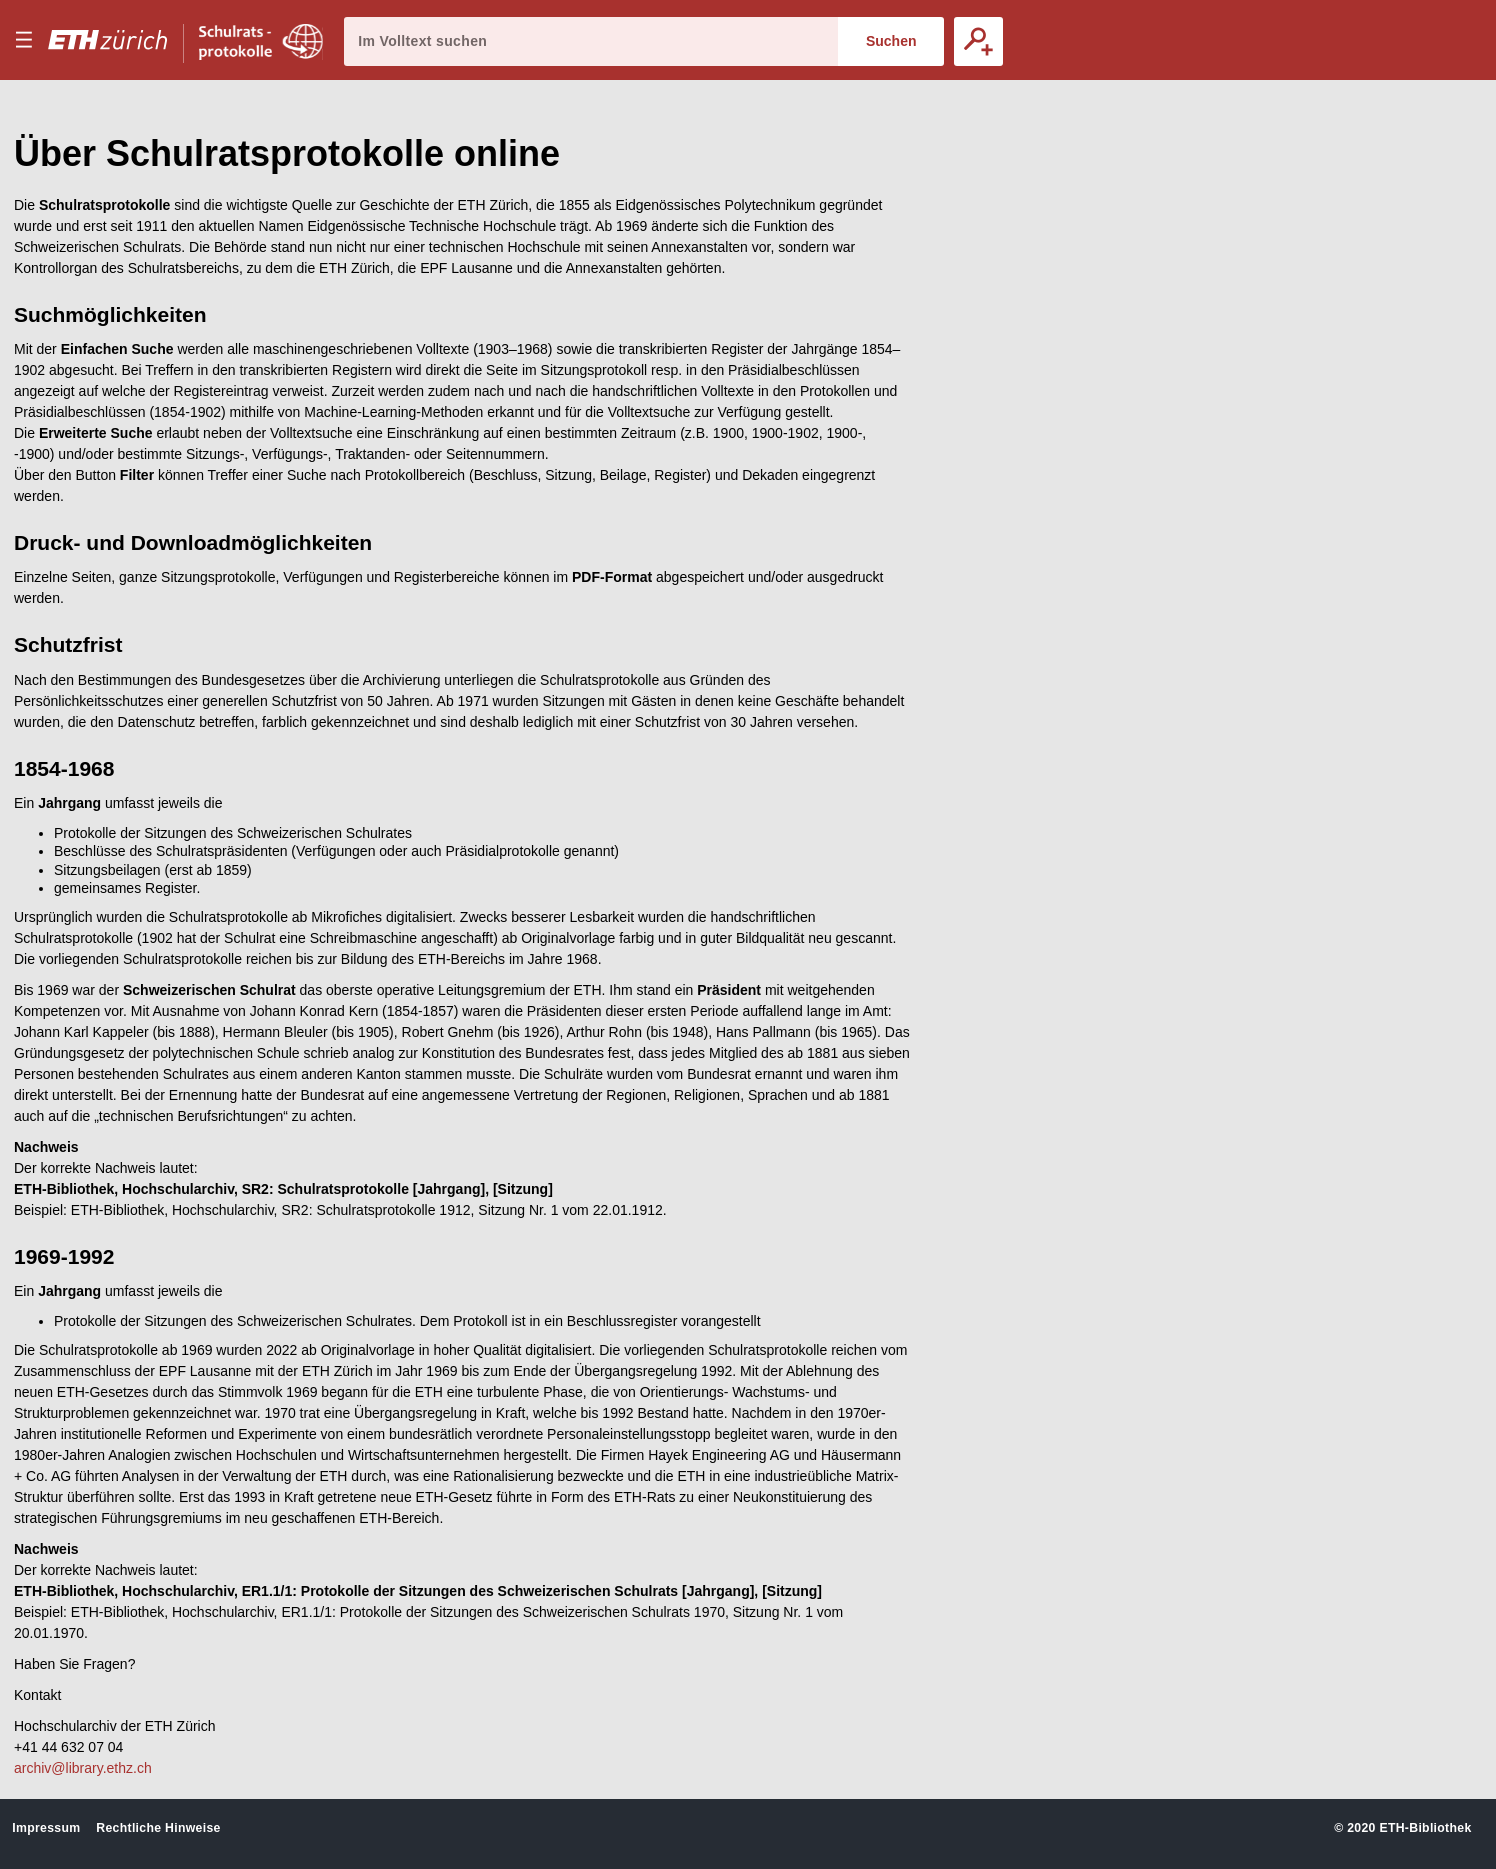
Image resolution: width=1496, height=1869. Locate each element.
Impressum (46, 1828)
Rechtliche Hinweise (158, 1828)
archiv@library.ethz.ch (83, 1768)
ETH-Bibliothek (1425, 1828)
